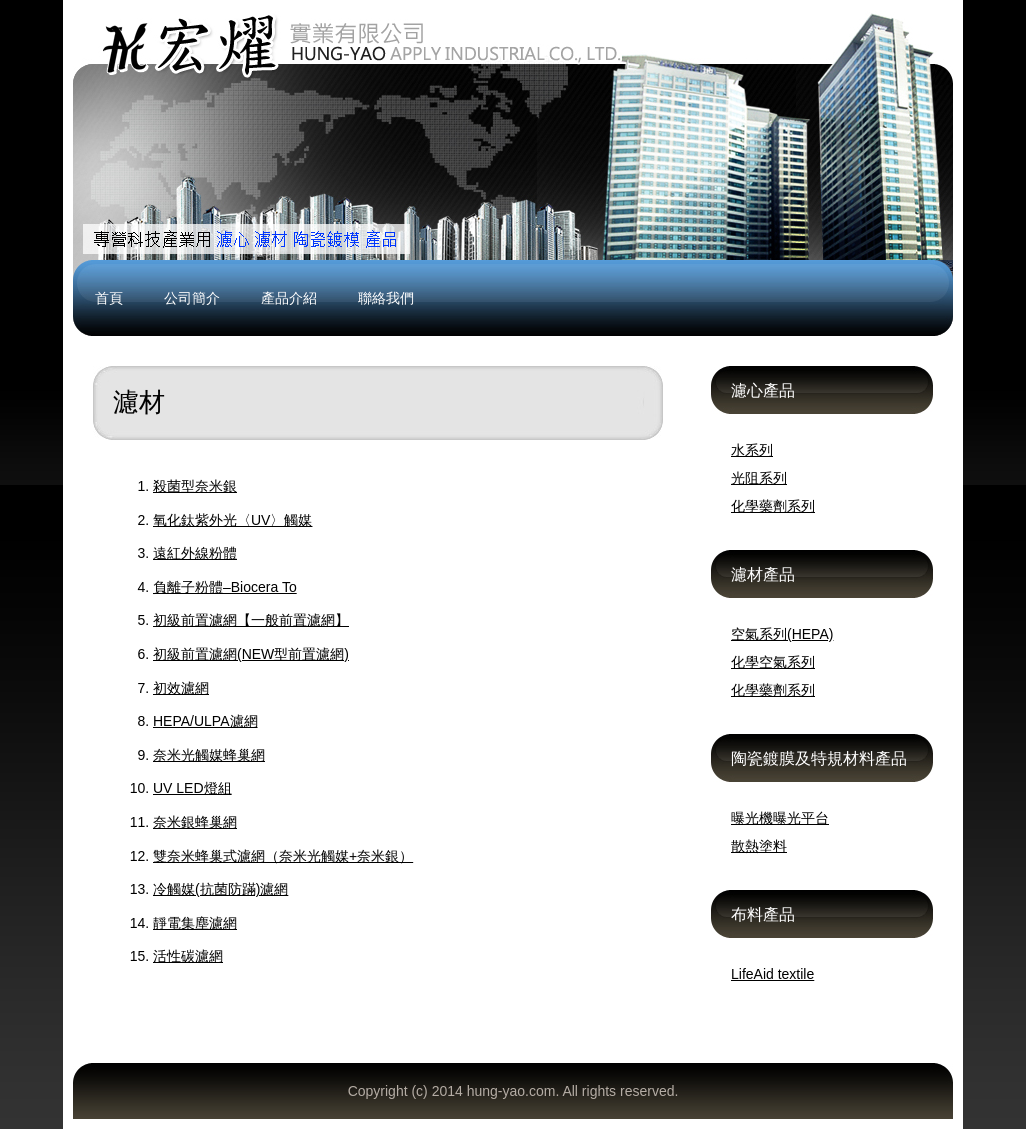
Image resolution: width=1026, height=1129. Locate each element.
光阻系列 (759, 478)
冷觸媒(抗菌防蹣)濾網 (220, 889)
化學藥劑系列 (773, 506)
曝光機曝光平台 (780, 818)
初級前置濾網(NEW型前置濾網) (251, 654)
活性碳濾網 (188, 956)
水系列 (752, 450)
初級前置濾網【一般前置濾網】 (251, 620)
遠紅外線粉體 (195, 553)
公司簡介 (192, 298)
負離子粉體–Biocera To (225, 587)
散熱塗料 (759, 846)
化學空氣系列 (773, 662)
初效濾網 (181, 688)
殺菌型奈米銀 (195, 486)
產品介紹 (289, 298)
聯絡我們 (386, 298)
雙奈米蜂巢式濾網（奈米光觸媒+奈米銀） (283, 856)
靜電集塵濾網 (195, 923)
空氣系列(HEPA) (782, 634)
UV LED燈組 (192, 788)
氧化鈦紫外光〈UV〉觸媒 (232, 520)
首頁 (109, 298)
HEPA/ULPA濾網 (205, 721)
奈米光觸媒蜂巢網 (209, 755)
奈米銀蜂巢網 (195, 822)
